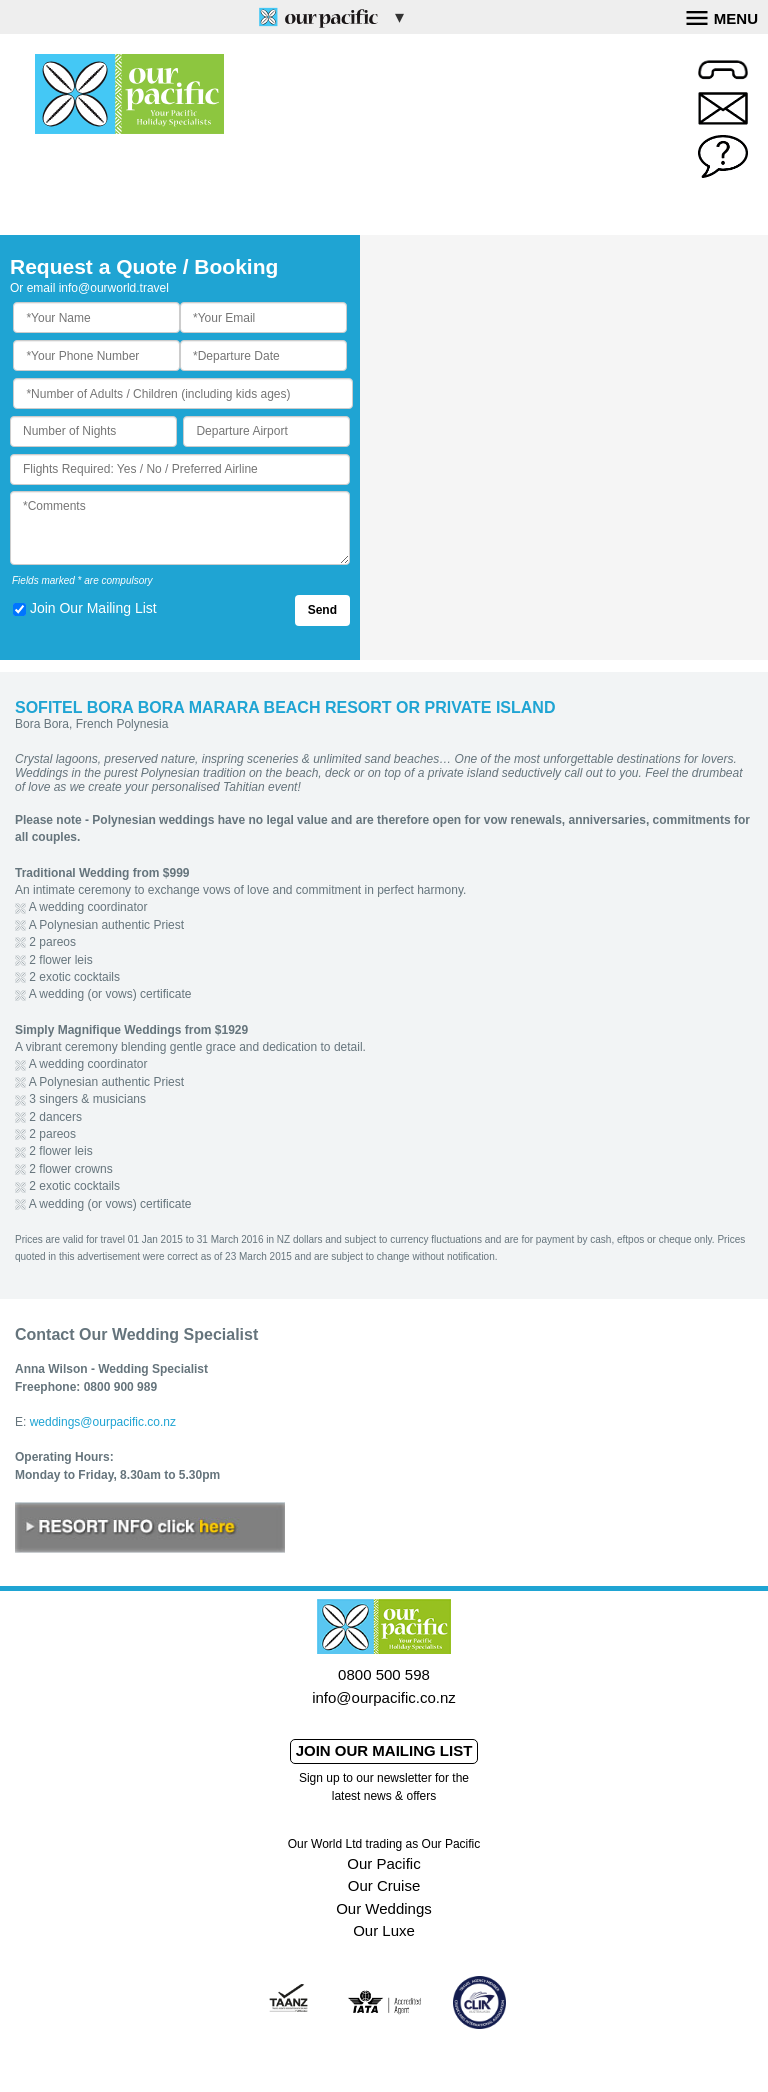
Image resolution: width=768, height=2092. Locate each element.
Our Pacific (383, 1863)
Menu (722, 16)
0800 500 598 (384, 1674)
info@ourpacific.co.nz (384, 1697)
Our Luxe (384, 1930)
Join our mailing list (384, 1750)
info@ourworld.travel (114, 288)
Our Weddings (384, 1908)
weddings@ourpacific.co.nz (103, 1422)
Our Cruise (384, 1885)
